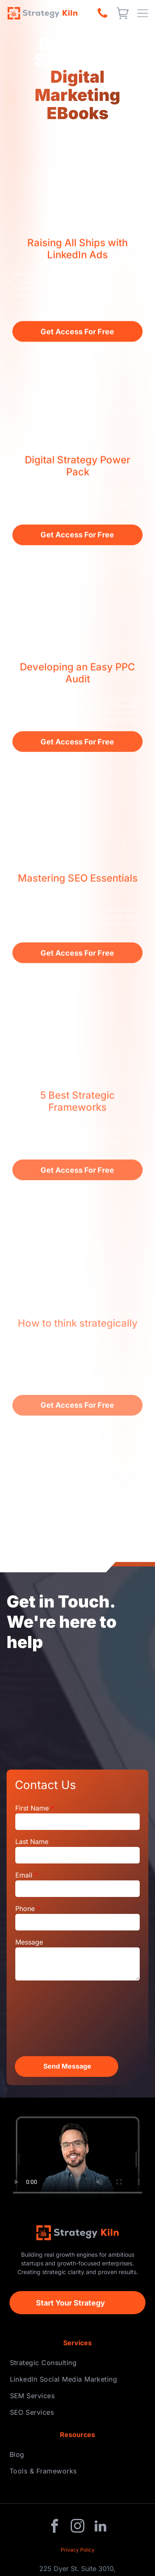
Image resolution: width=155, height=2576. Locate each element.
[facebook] (55, 2527)
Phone (25, 1908)
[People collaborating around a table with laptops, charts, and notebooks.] (77, 1707)
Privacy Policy (78, 2550)
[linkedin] (100, 2527)
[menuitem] (77, 2362)
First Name (32, 1808)
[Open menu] (142, 13)
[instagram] (77, 2527)
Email (23, 1875)
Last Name (31, 1841)
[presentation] (49, 2017)
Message (29, 1942)
